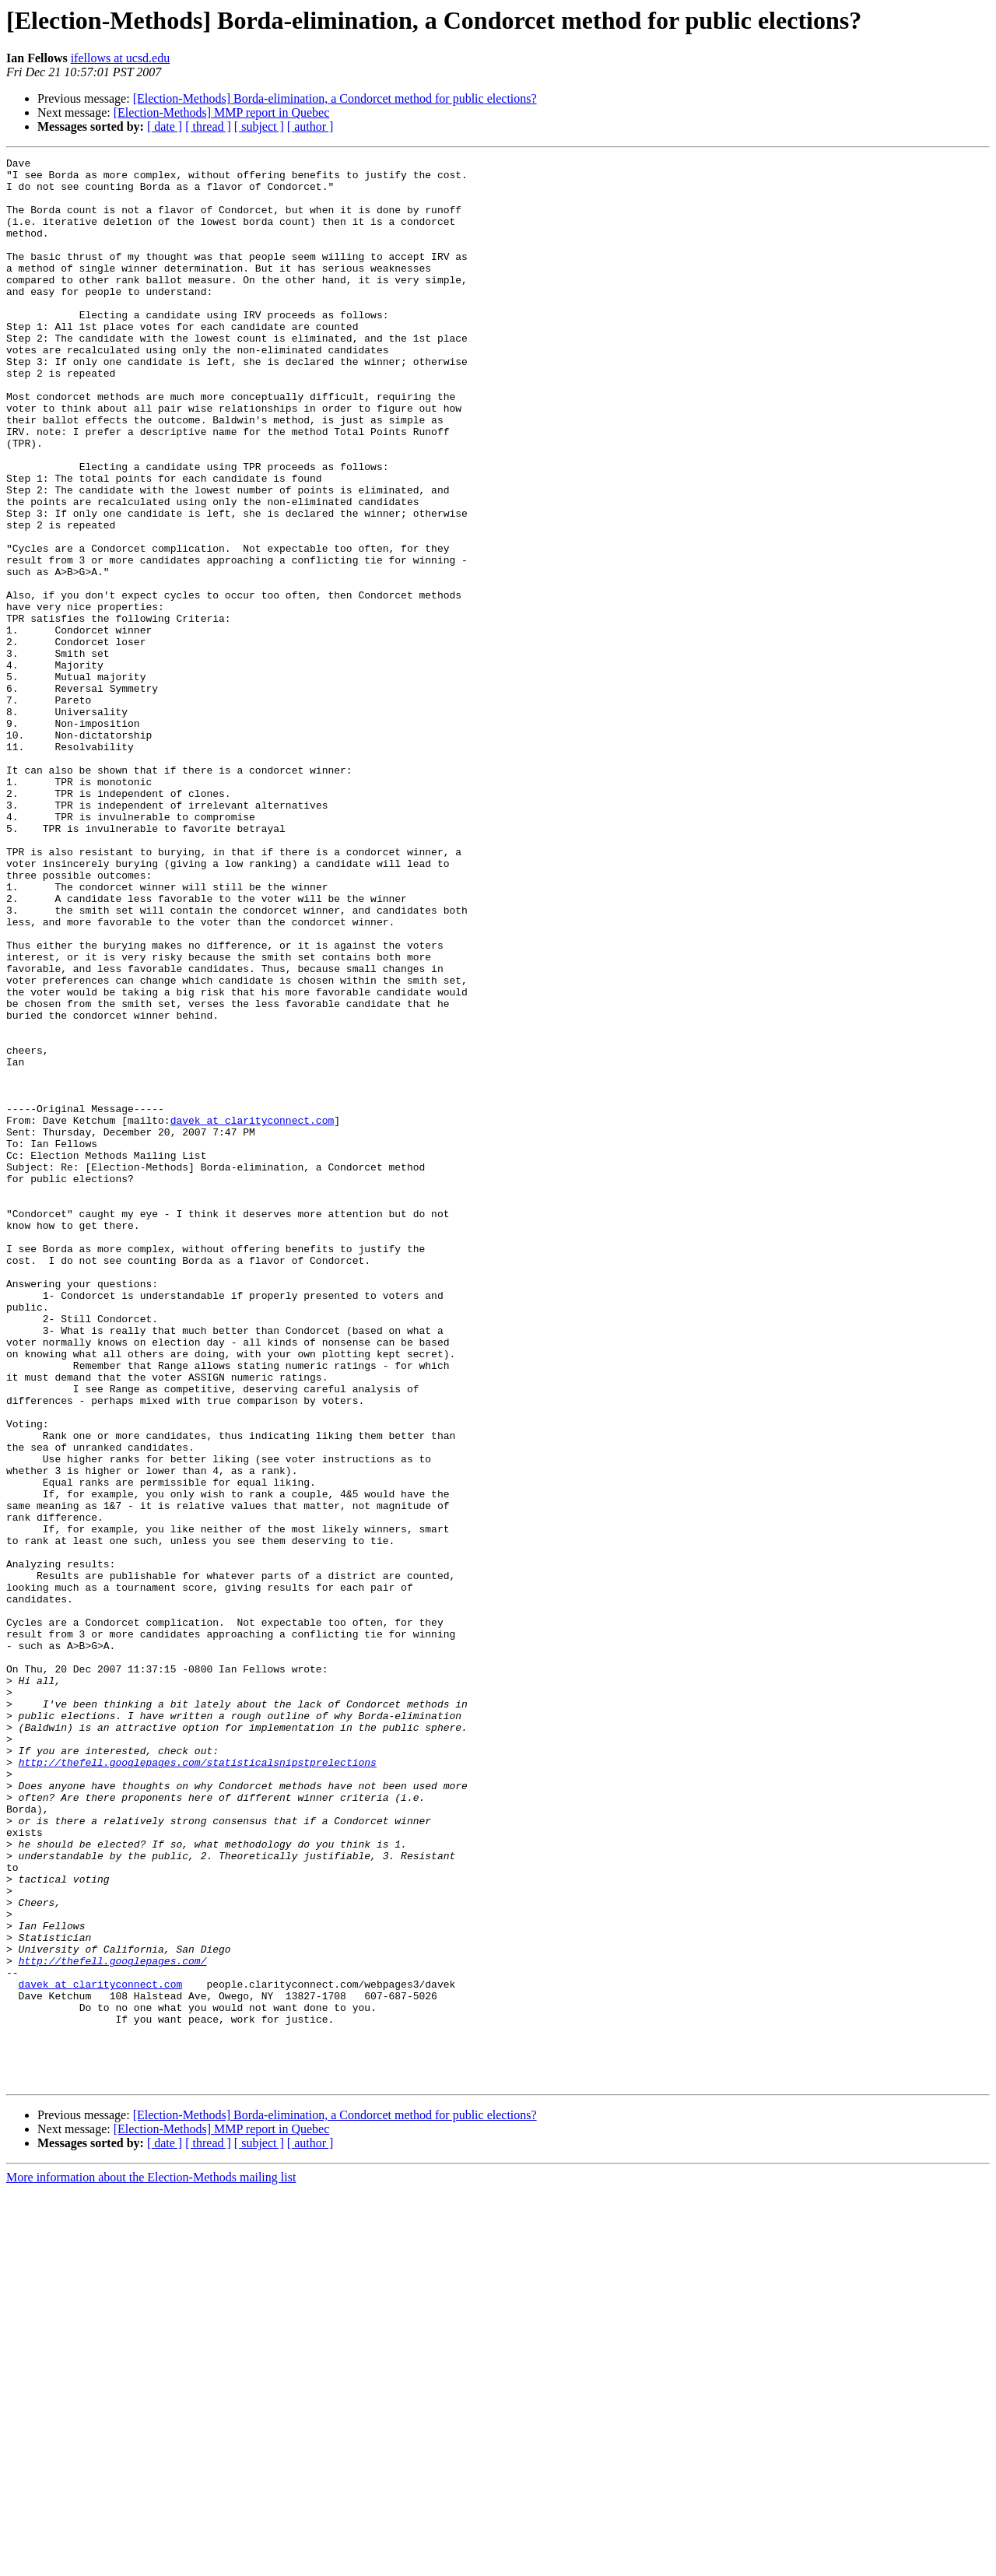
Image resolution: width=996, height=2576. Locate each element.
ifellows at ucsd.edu (120, 58)
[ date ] (164, 126)
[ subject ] (259, 126)
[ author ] (310, 126)
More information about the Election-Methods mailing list (151, 2562)
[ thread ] (208, 126)
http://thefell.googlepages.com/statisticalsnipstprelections (198, 2084)
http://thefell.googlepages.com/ (113, 2322)
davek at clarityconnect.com (252, 1314)
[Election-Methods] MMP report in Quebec (222, 112)
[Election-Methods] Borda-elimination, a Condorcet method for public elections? (335, 98)
